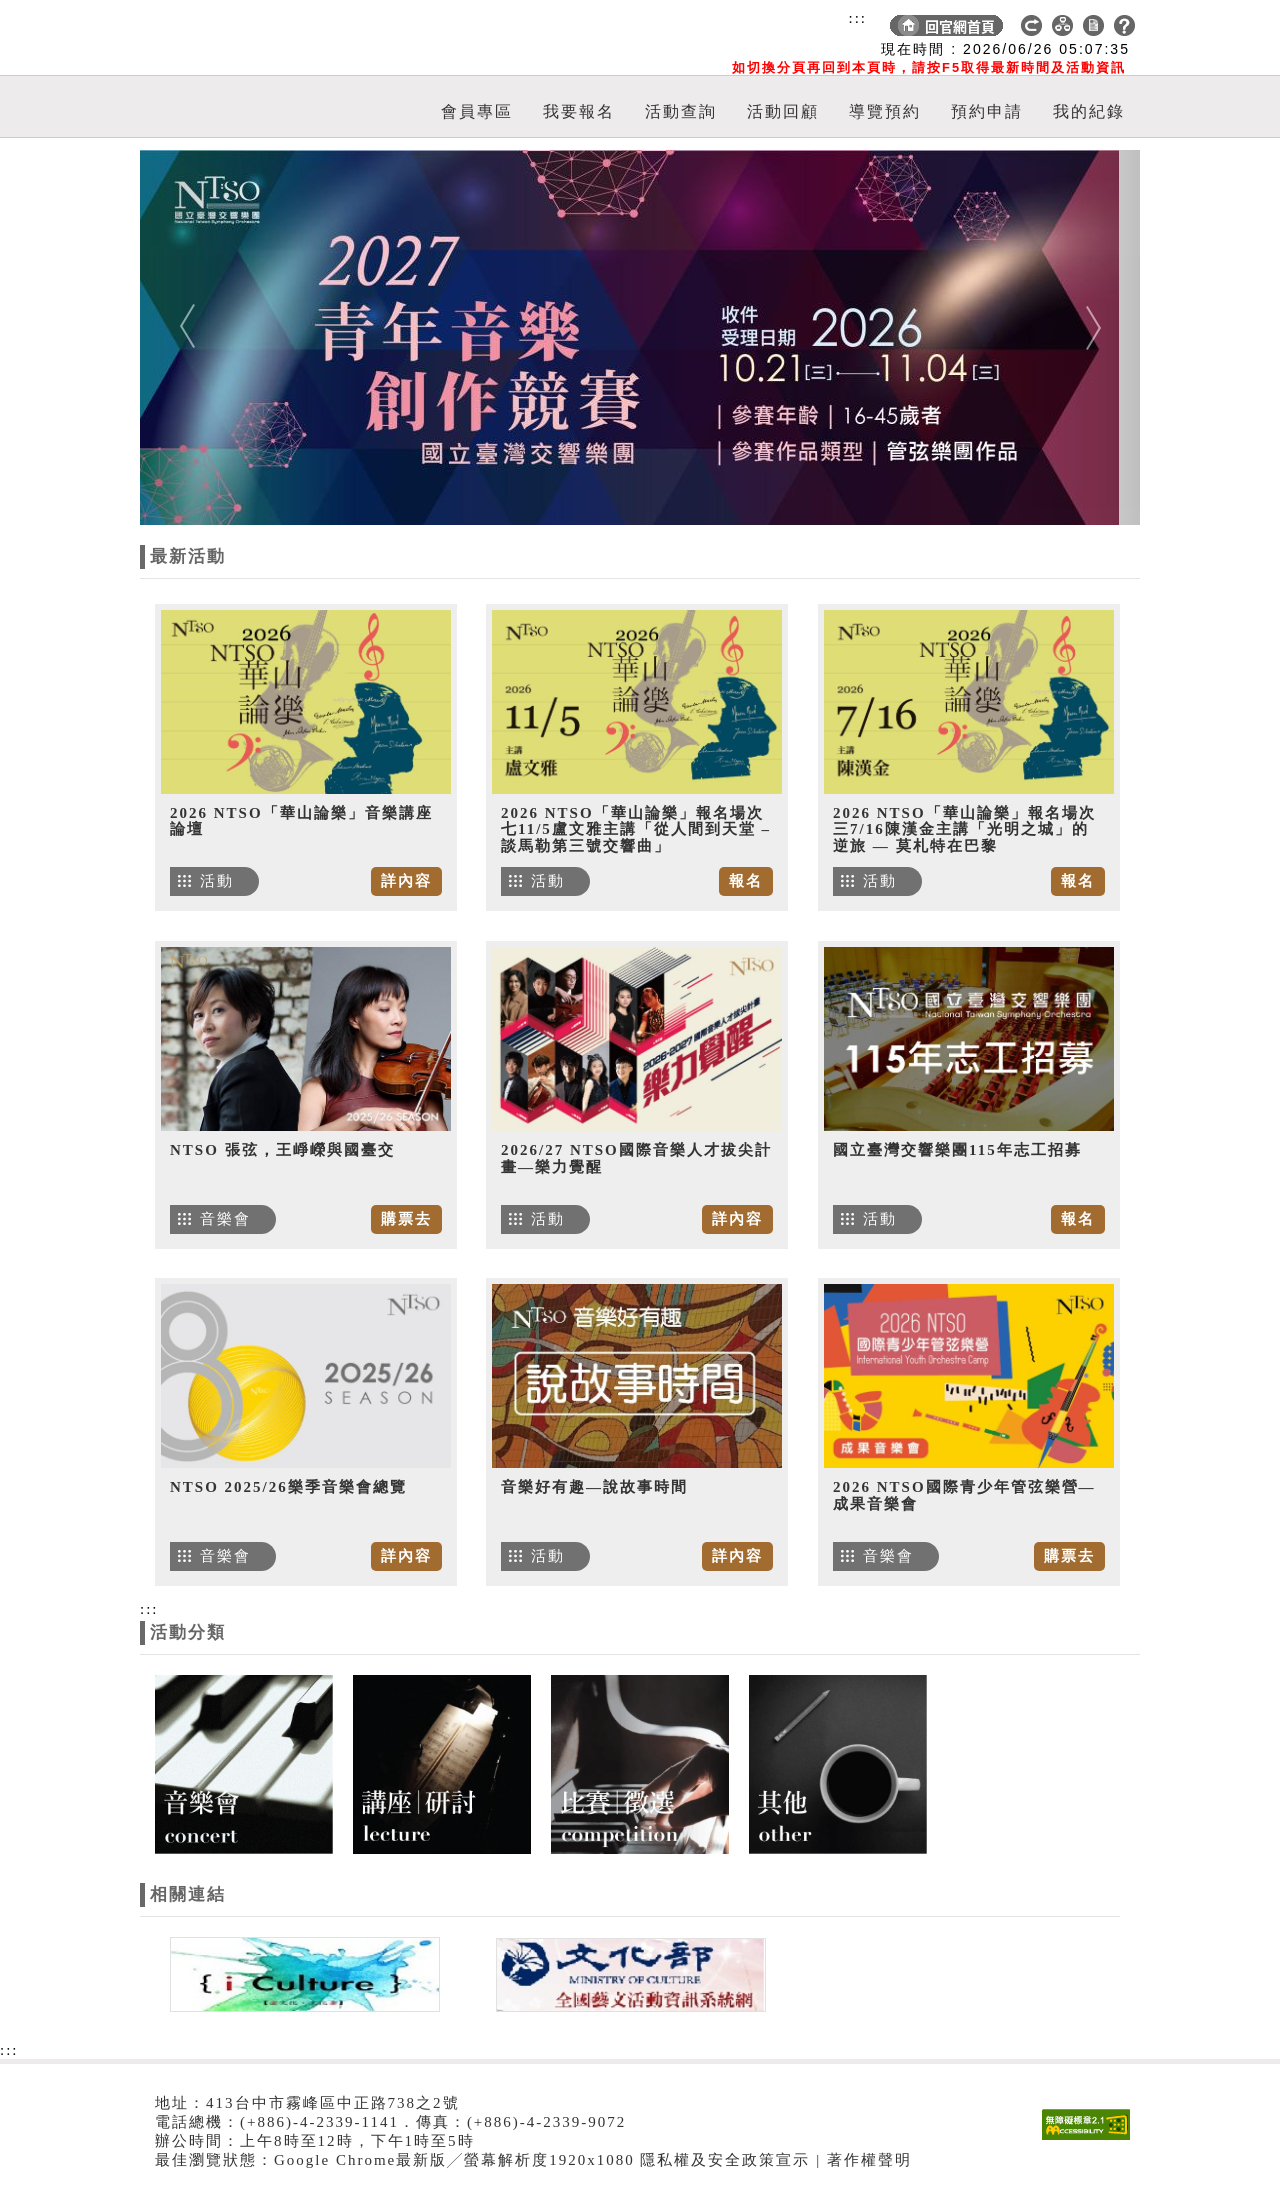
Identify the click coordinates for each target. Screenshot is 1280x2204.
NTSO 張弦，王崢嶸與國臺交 (282, 1150)
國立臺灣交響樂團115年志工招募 (957, 1150)
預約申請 (987, 111)
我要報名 (579, 111)
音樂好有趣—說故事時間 (594, 1487)
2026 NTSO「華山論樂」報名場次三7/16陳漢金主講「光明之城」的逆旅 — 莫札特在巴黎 (964, 829)
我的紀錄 (1089, 111)
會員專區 (477, 111)
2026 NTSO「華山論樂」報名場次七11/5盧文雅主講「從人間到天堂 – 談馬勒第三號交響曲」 (636, 829)
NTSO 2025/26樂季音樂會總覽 (288, 1487)
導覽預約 (885, 111)
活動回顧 (783, 111)
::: (857, 18)
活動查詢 (681, 111)
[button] (215, 337)
